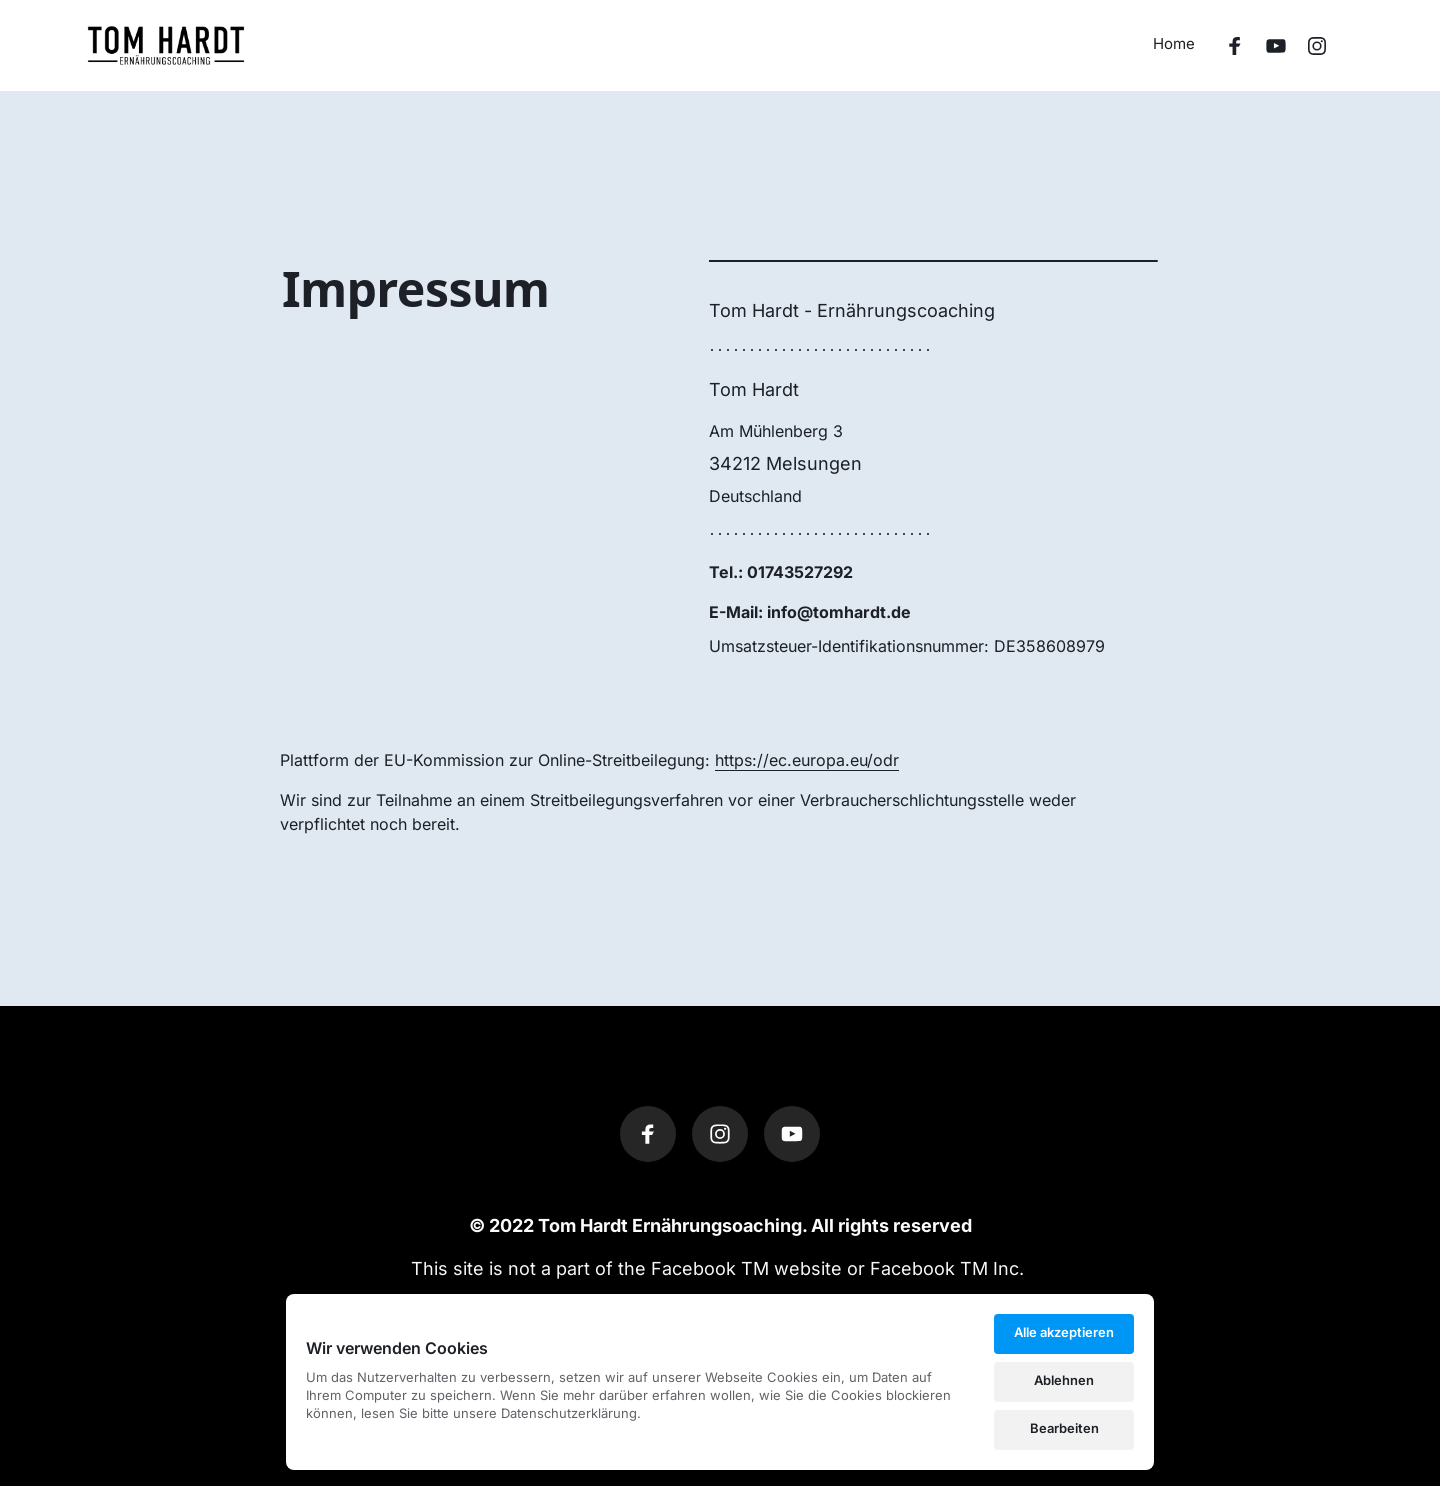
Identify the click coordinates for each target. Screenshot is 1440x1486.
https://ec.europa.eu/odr (807, 760)
